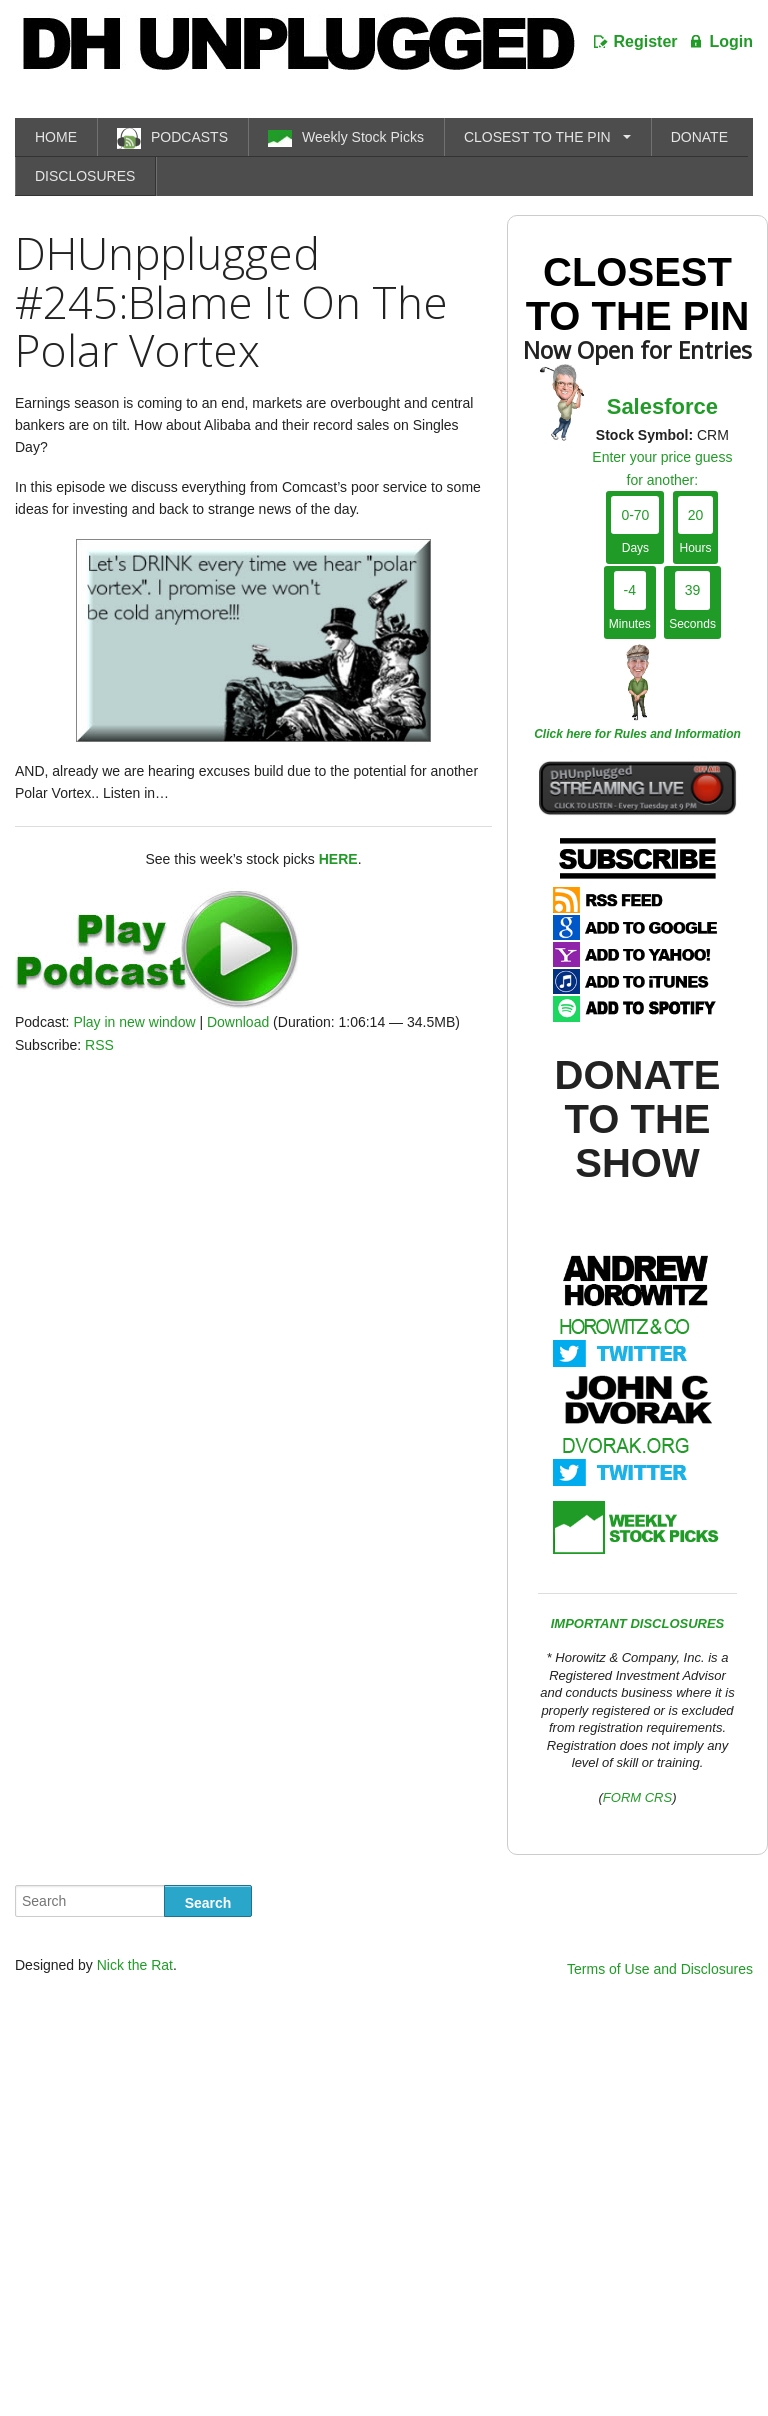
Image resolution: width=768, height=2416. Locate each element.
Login (731, 41)
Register (646, 41)
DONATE (699, 137)
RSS (99, 1045)
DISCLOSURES (85, 176)
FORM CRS (637, 1797)
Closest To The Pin (638, 294)
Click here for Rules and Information (637, 734)
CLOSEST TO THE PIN (537, 137)
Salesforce (662, 406)
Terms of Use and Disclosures (660, 1969)
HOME (56, 137)
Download (238, 1022)
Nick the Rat (135, 1965)
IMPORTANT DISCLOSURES (638, 1623)
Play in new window (134, 1022)
